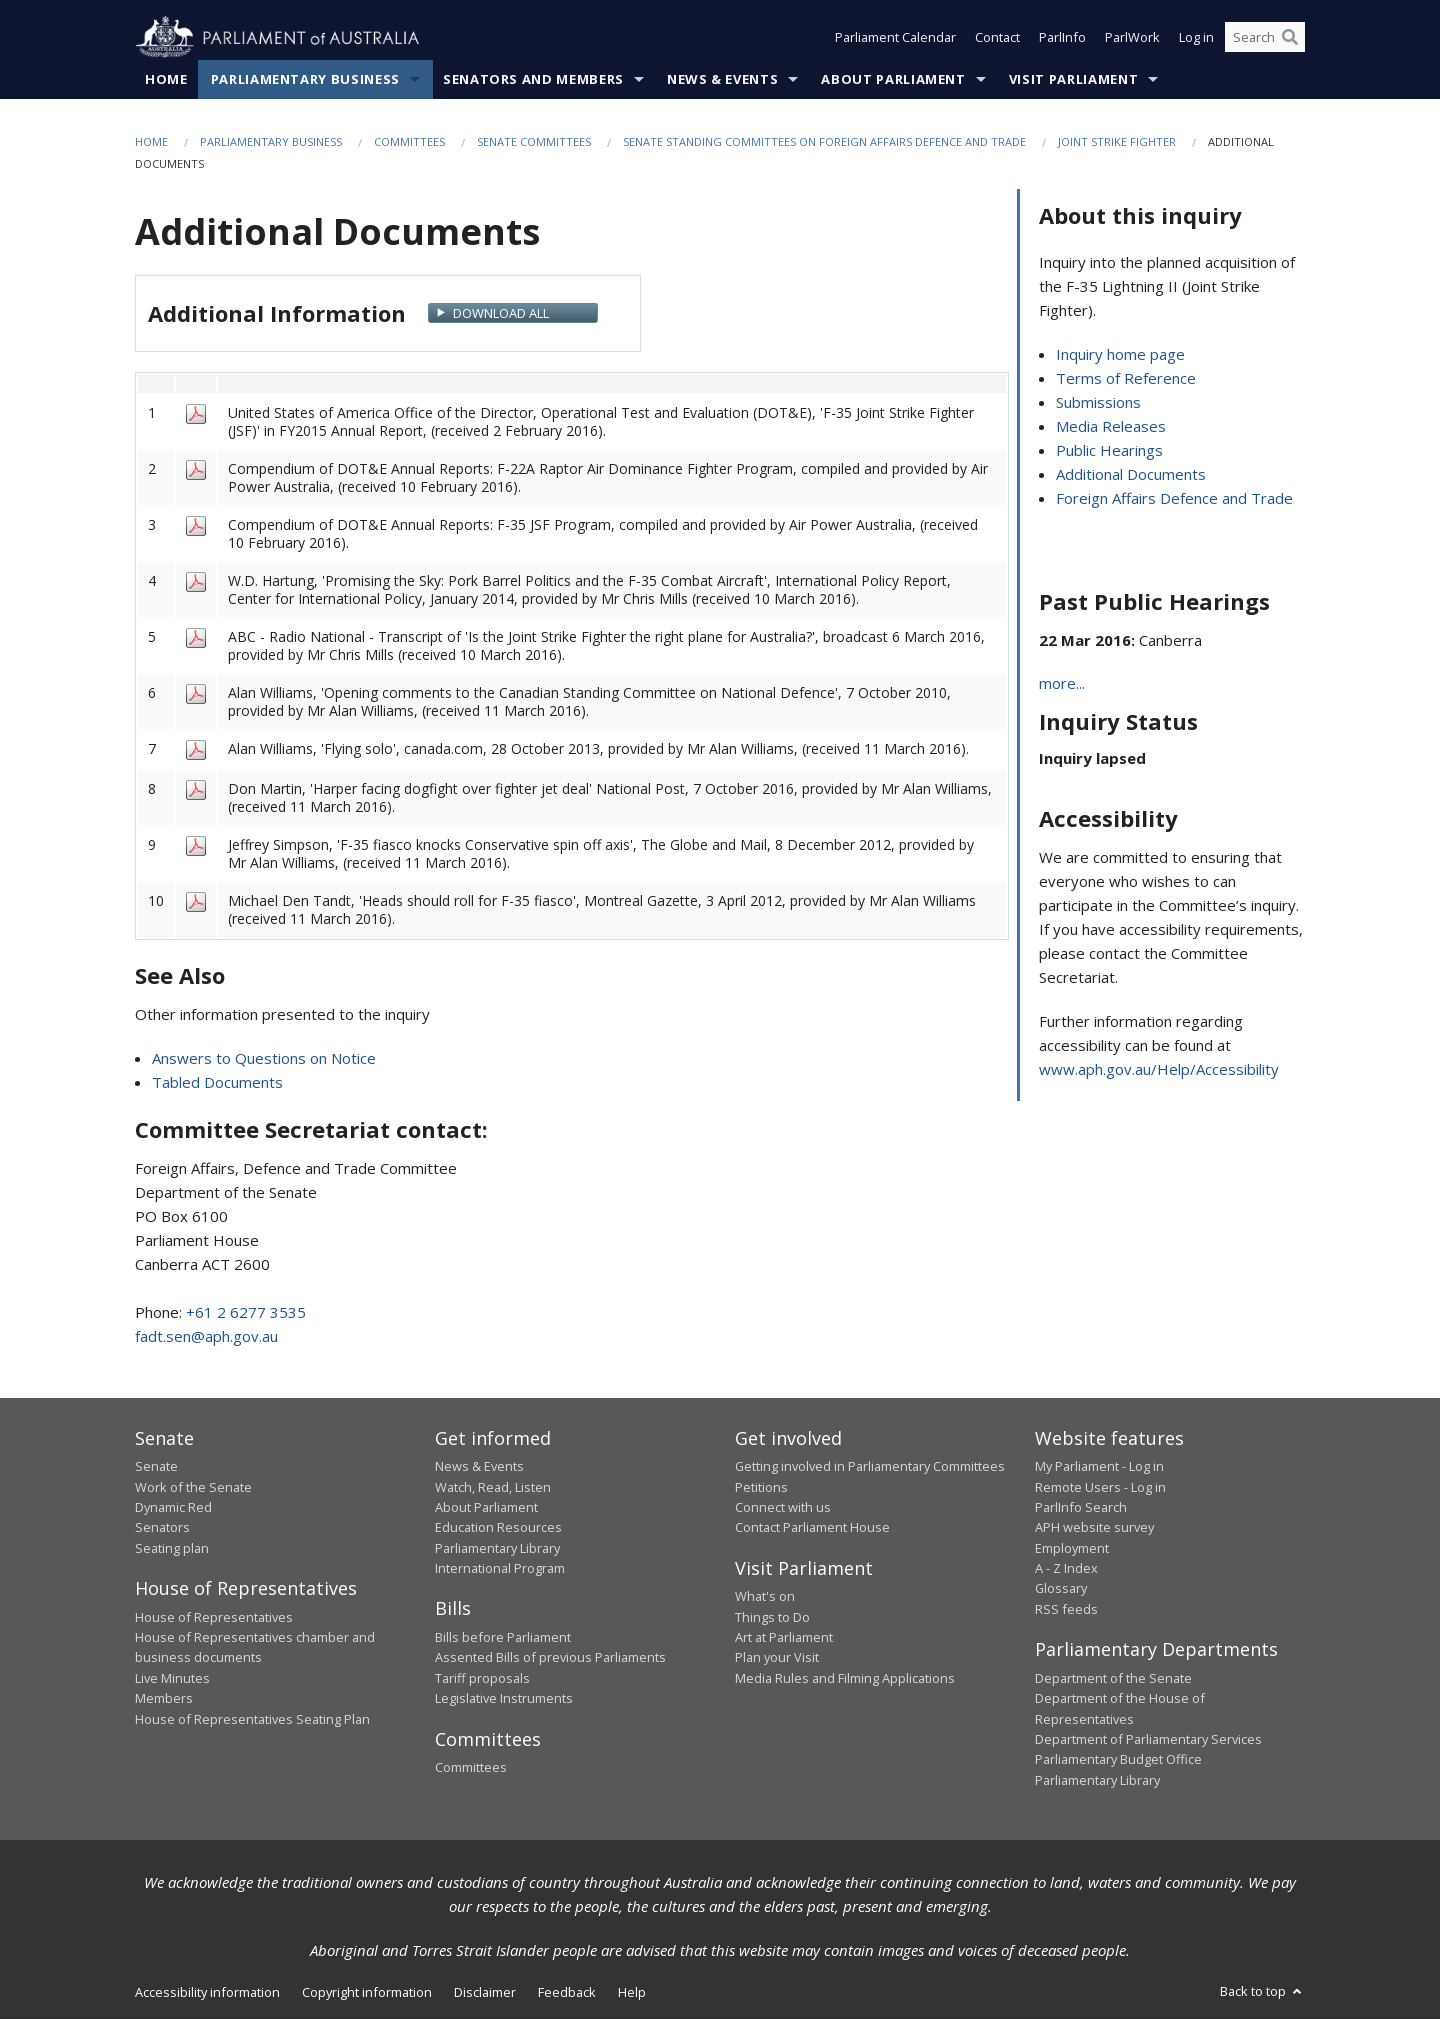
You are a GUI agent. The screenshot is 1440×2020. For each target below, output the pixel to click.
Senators (162, 1528)
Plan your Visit (777, 1658)
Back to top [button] (1262, 1992)
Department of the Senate (1113, 1678)
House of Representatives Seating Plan (252, 1719)
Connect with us (783, 1507)
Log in (1196, 38)
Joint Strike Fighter (1117, 141)
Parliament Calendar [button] (895, 38)
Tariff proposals (482, 1678)
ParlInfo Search (1081, 1507)
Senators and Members (533, 79)
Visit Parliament (1073, 79)
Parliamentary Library (497, 1548)
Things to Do (772, 1617)
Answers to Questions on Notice (264, 1058)
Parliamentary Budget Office (1118, 1760)
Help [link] (632, 1993)
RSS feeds (1066, 1609)
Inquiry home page (1120, 355)
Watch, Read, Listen (493, 1487)
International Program (500, 1568)
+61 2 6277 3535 (246, 1312)
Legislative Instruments (504, 1699)
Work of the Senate (193, 1487)
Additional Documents (1131, 475)
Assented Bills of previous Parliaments (550, 1658)
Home (166, 79)
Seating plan (172, 1548)
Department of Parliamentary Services (1148, 1739)
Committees (409, 141)
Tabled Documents (217, 1082)
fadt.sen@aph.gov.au (206, 1336)
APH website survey (1094, 1528)
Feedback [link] (567, 1993)
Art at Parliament (784, 1637)
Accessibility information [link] (207, 1993)
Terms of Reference (1126, 379)
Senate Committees (534, 141)
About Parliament (893, 79)
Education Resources (498, 1528)
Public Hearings (1109, 451)
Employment (1072, 1548)
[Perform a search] (1290, 38)
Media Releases (1111, 427)
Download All (501, 314)
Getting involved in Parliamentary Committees (870, 1467)
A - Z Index (1066, 1568)
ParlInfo (1062, 38)
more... (1062, 684)
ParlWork (1132, 38)
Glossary (1061, 1589)
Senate (156, 1467)
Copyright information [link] (367, 1993)
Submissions (1098, 403)
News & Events (722, 79)
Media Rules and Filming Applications (845, 1678)
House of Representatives (214, 1617)
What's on (765, 1597)
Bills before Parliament (503, 1637)
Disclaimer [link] (485, 1993)
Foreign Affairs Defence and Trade (1174, 499)
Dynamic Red (173, 1507)
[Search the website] (1265, 38)
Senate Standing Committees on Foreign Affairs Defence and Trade (824, 141)
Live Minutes (172, 1678)
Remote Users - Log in (1100, 1487)
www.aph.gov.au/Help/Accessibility (1159, 1070)
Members (164, 1699)
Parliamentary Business (305, 79)
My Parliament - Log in (1099, 1467)
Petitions (761, 1487)
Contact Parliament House (812, 1528)
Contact (997, 38)
